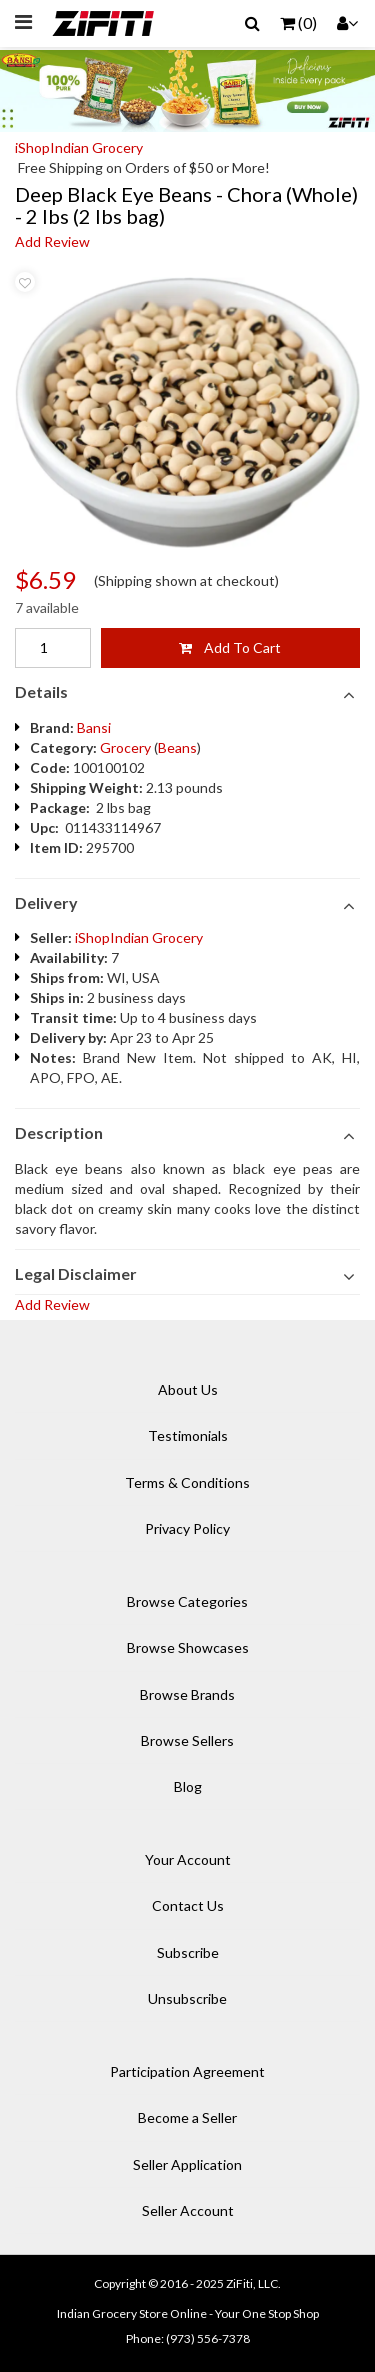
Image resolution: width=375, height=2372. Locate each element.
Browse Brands (187, 1694)
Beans (177, 747)
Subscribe (188, 1952)
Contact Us (188, 1905)
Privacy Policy (187, 1528)
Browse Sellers (187, 1740)
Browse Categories (187, 1601)
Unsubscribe (187, 1998)
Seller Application (187, 2164)
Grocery (125, 747)
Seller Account (188, 2210)
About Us (188, 1389)
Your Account (188, 1859)
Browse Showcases (188, 1647)
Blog (188, 1786)
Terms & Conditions (187, 1482)
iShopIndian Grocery (79, 147)
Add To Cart (230, 647)
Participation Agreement (187, 2071)
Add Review (52, 241)
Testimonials (188, 1435)
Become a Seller (187, 2117)
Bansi (94, 727)
